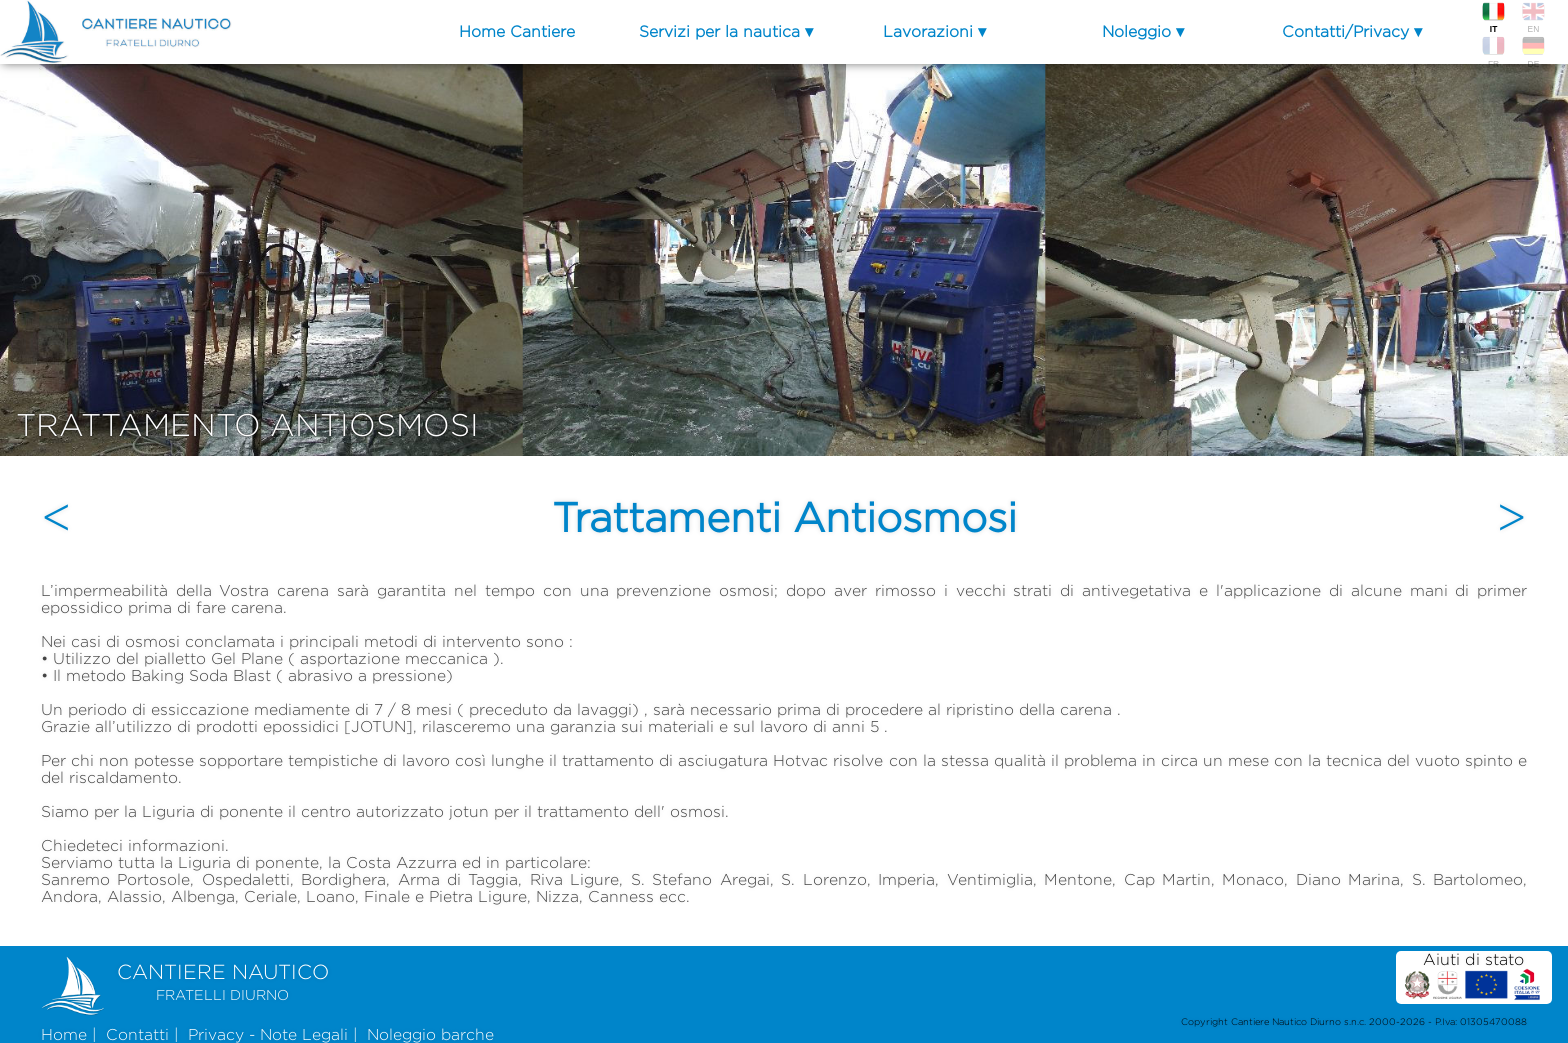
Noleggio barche (430, 1034)
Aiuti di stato (1473, 976)
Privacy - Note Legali (268, 1034)
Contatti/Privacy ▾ (1352, 31)
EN (1533, 17)
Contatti (137, 1034)
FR (1493, 51)
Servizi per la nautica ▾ (726, 31)
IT (1493, 17)
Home (64, 1034)
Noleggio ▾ (1143, 31)
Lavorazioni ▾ (934, 31)
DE (1533, 51)
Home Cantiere (517, 31)
